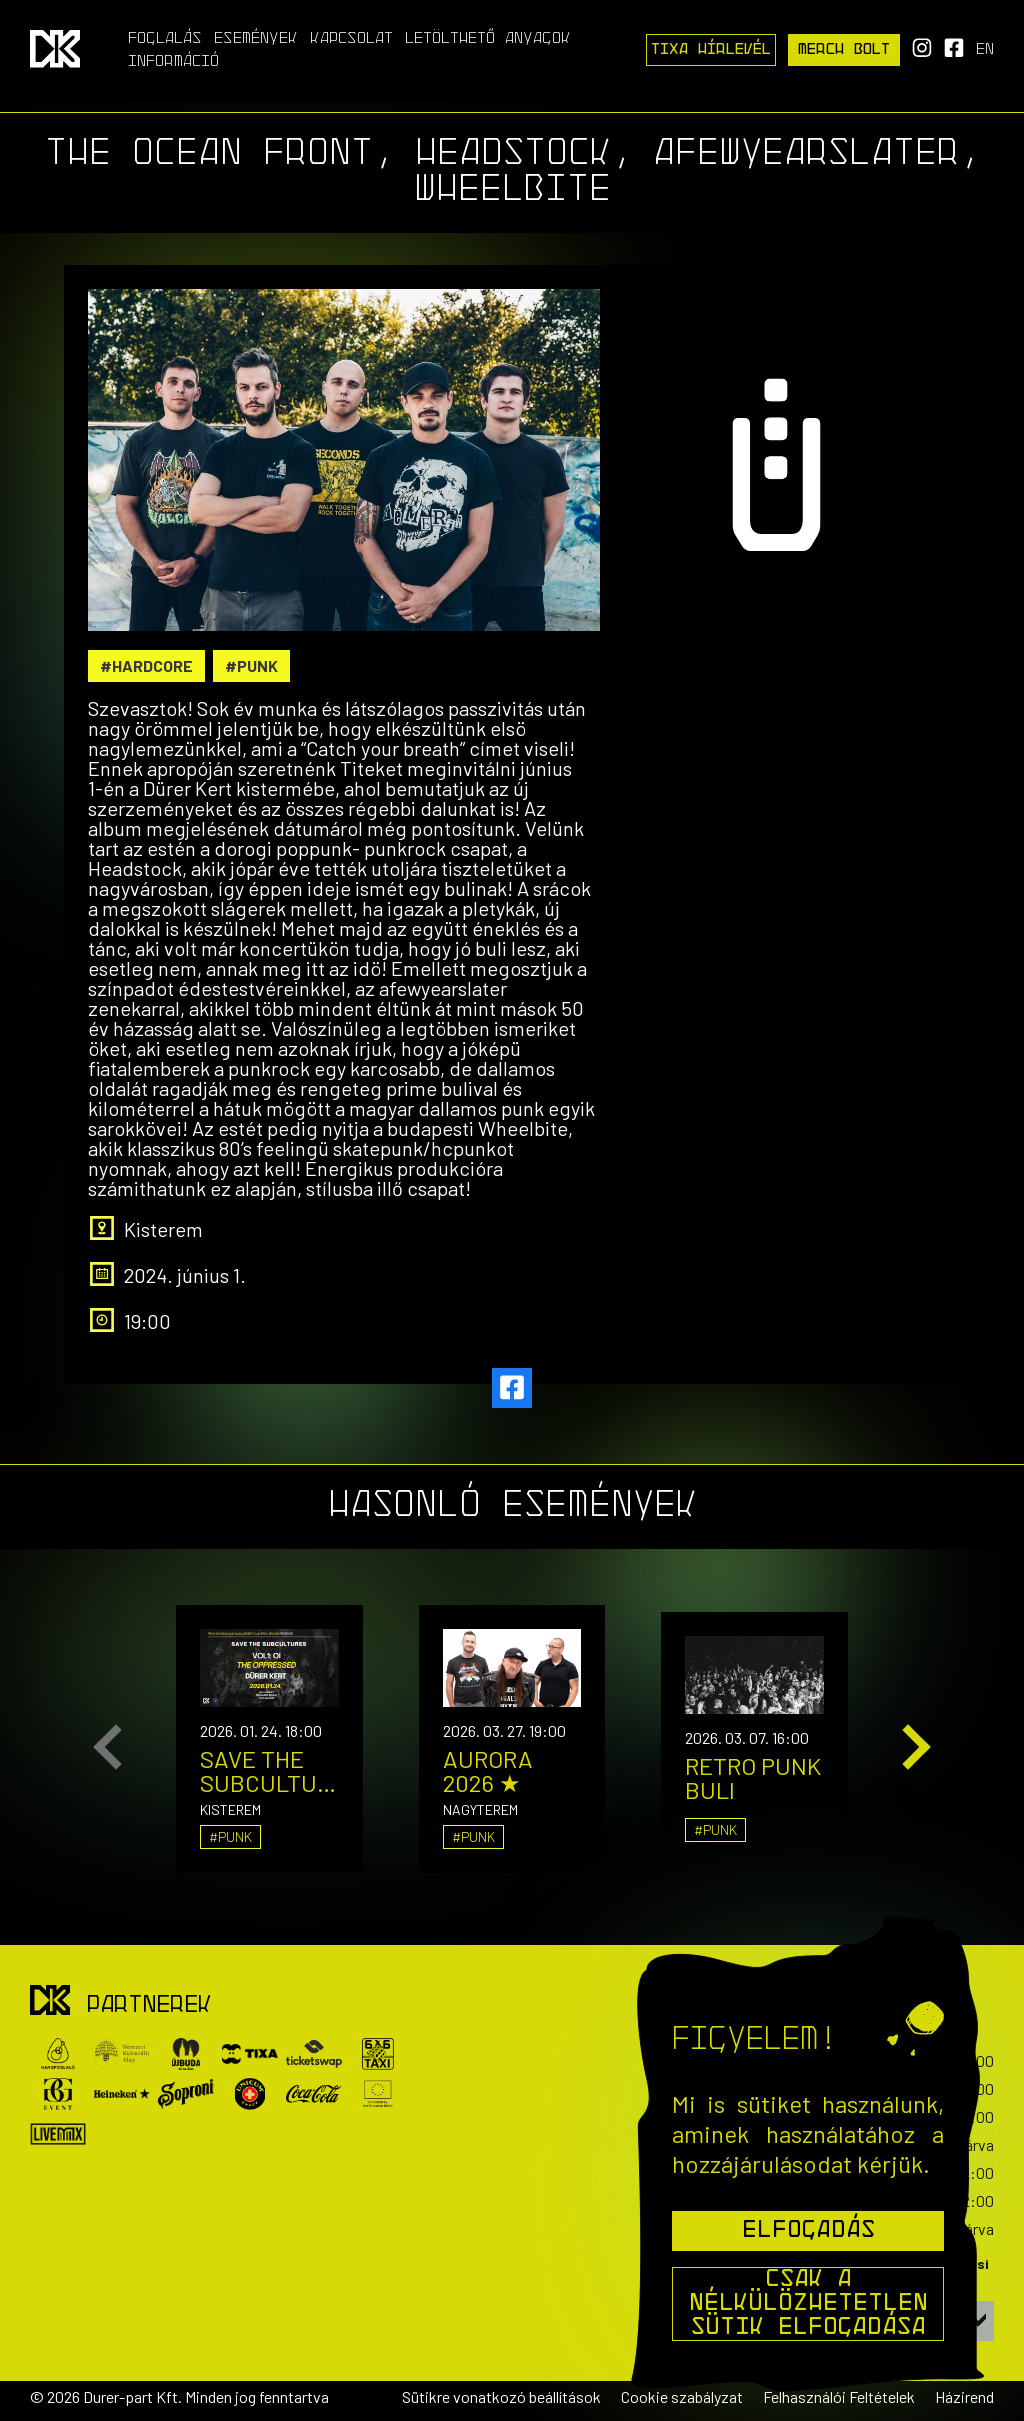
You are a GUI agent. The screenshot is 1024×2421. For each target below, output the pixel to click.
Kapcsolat (351, 39)
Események (256, 39)
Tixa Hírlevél (711, 50)
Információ (173, 62)
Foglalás (165, 39)
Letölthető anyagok (488, 39)
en (985, 50)
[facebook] (512, 1388)
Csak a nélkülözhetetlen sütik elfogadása (808, 2304)
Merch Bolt (844, 50)
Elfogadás (808, 2231)
